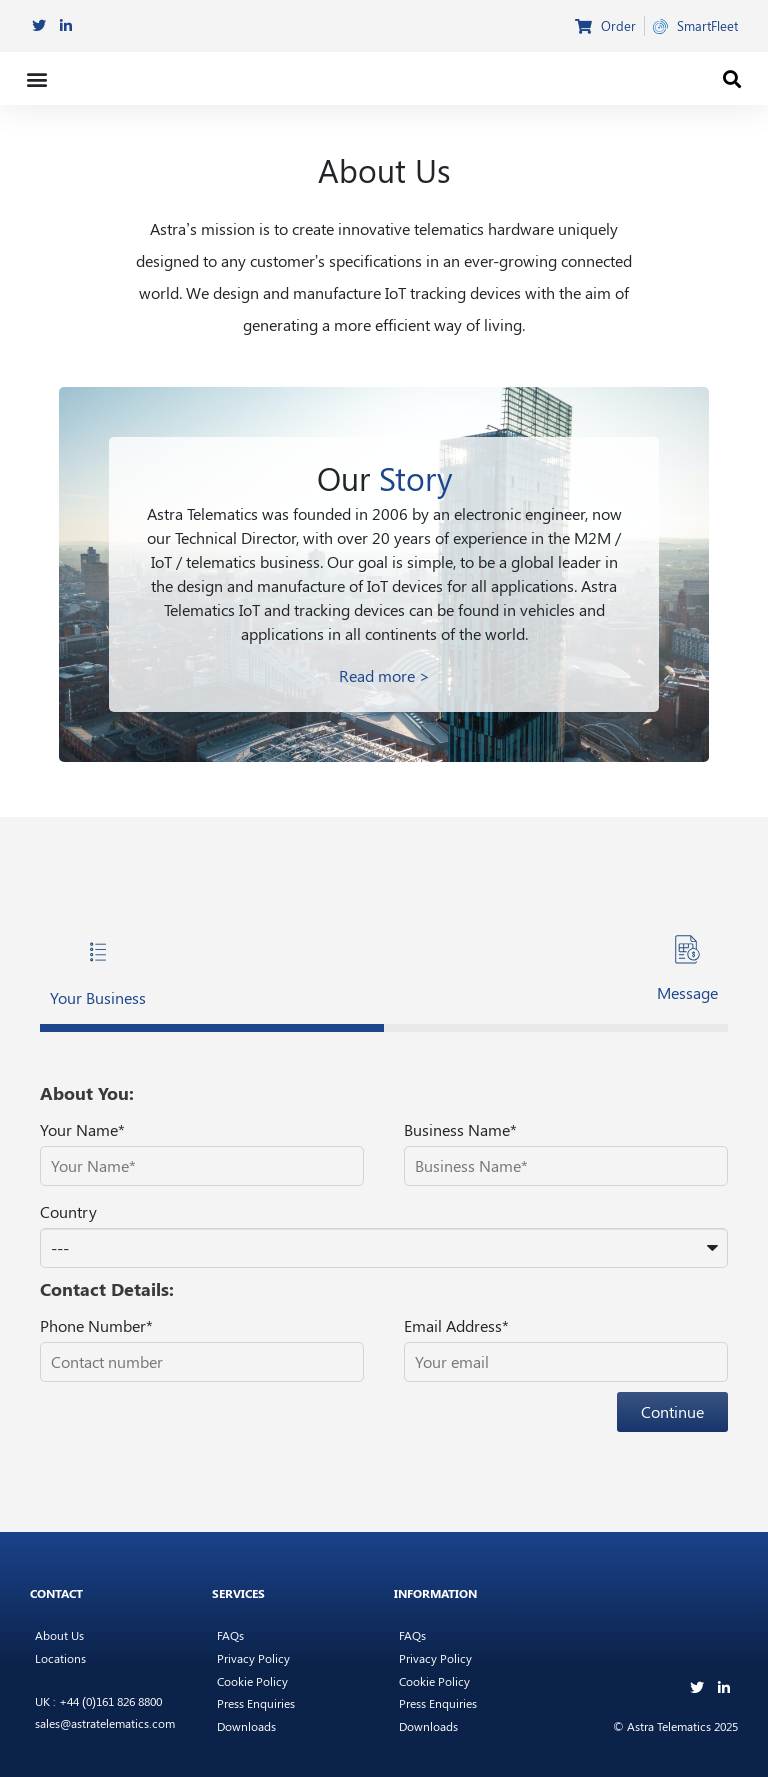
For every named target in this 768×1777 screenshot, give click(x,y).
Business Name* (460, 1129)
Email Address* (456, 1325)
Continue (672, 1411)
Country (68, 1211)
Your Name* (82, 1129)
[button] (36, 78)
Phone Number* (96, 1325)
